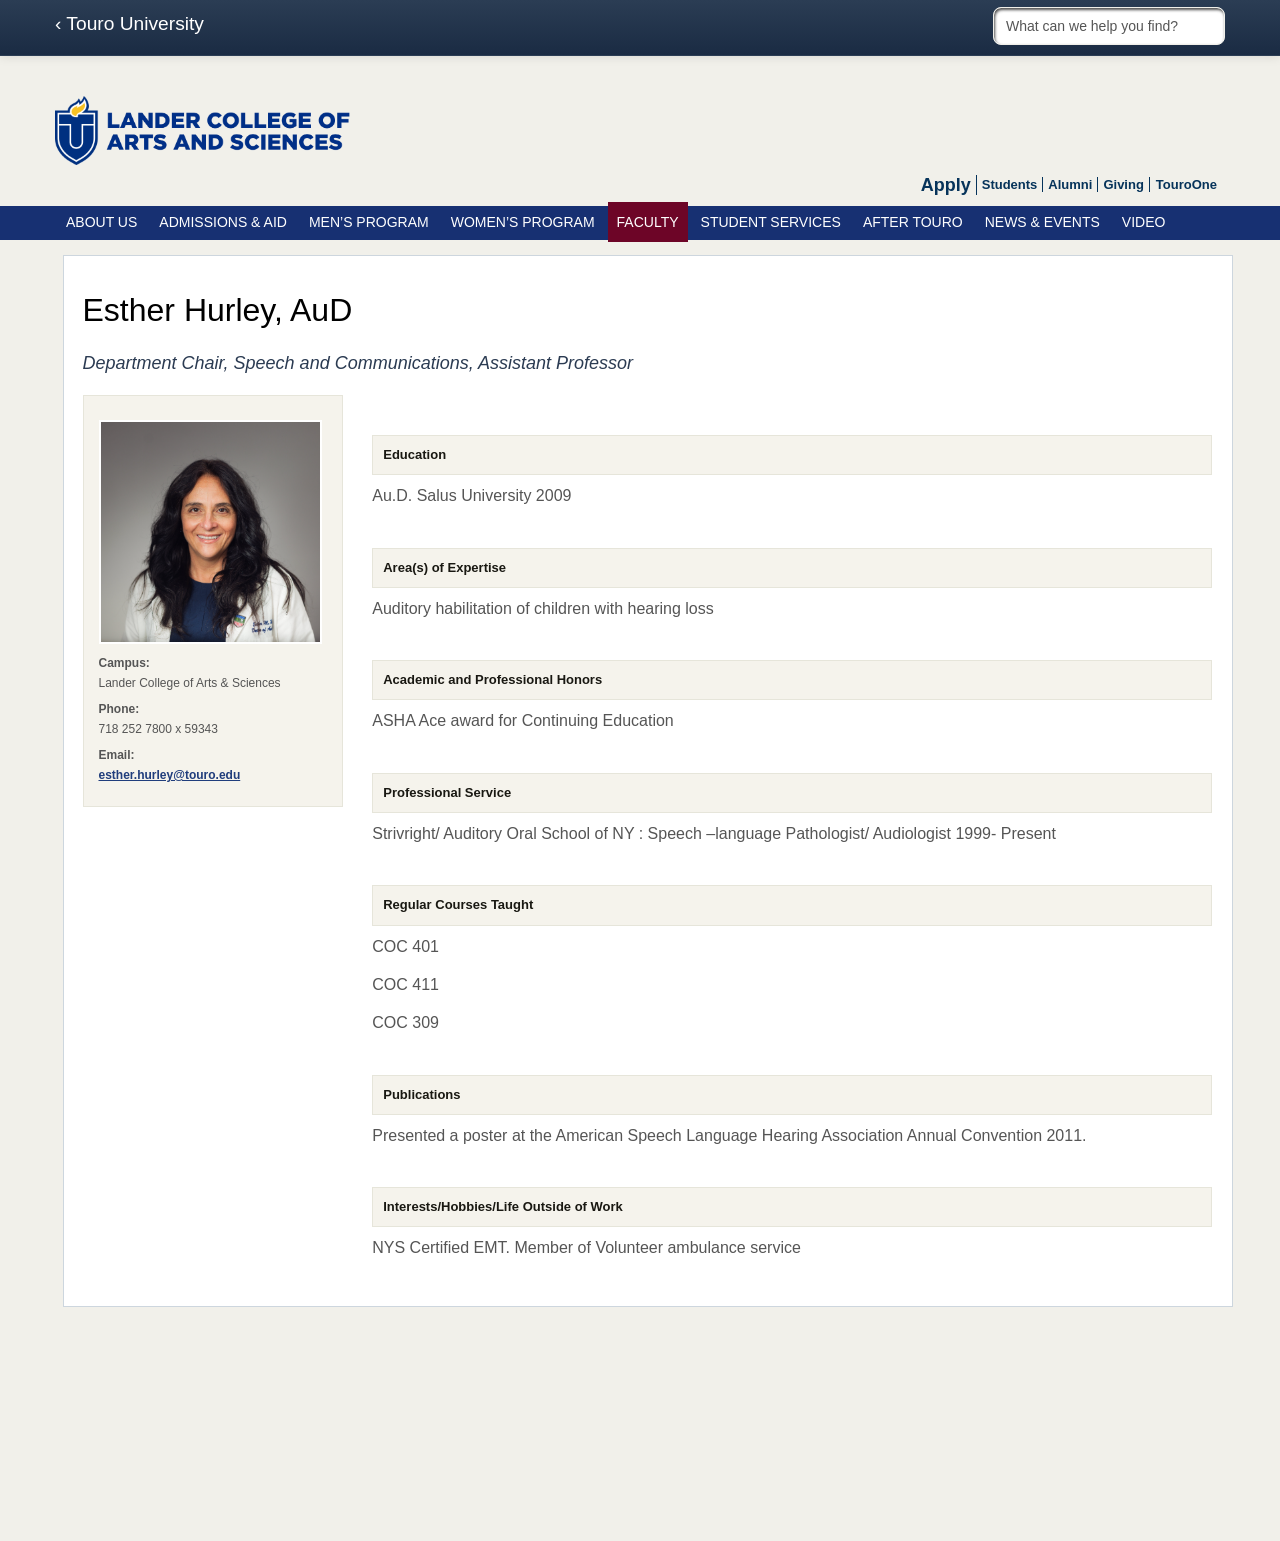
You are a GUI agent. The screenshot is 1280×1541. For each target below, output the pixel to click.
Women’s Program (523, 222)
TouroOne (1186, 184)
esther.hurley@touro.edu (170, 775)
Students (1010, 184)
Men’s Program (369, 222)
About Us (101, 222)
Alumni (1070, 184)
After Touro (913, 222)
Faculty (648, 222)
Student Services (771, 222)
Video (1144, 222)
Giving (1123, 184)
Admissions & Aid (223, 222)
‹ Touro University (129, 24)
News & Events (1042, 222)
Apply (946, 185)
